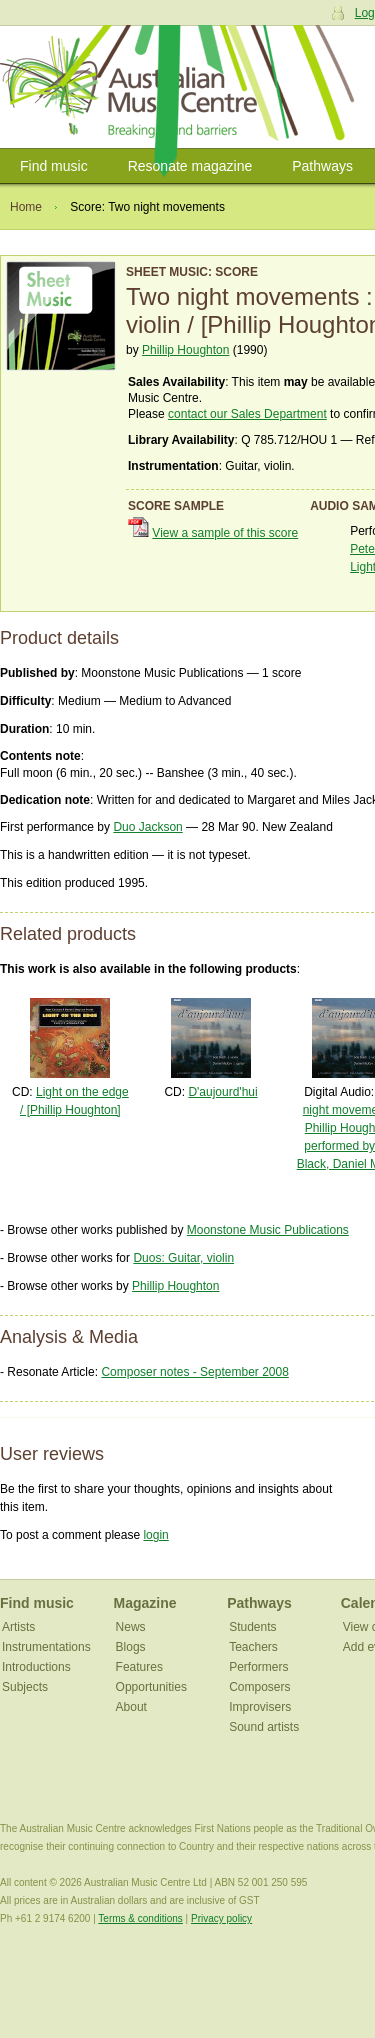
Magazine (145, 1603)
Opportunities (151, 1687)
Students (252, 1627)
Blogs (131, 1647)
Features (139, 1667)
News (131, 1627)
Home (26, 207)
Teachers (253, 1647)
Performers (258, 1667)
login (155, 1535)
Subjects (25, 1687)
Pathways (322, 166)
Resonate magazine (190, 166)
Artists (18, 1627)
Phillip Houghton (185, 350)
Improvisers (260, 1707)
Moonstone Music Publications (268, 1230)
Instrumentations (46, 1647)
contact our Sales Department (247, 414)
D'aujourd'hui (222, 1092)
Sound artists (264, 1727)
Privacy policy (221, 1918)
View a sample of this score (225, 533)
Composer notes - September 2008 (194, 1372)
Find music (54, 166)
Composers (259, 1687)
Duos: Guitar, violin (183, 1258)
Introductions (36, 1667)
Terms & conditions (140, 1918)
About (131, 1707)
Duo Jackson (147, 827)
